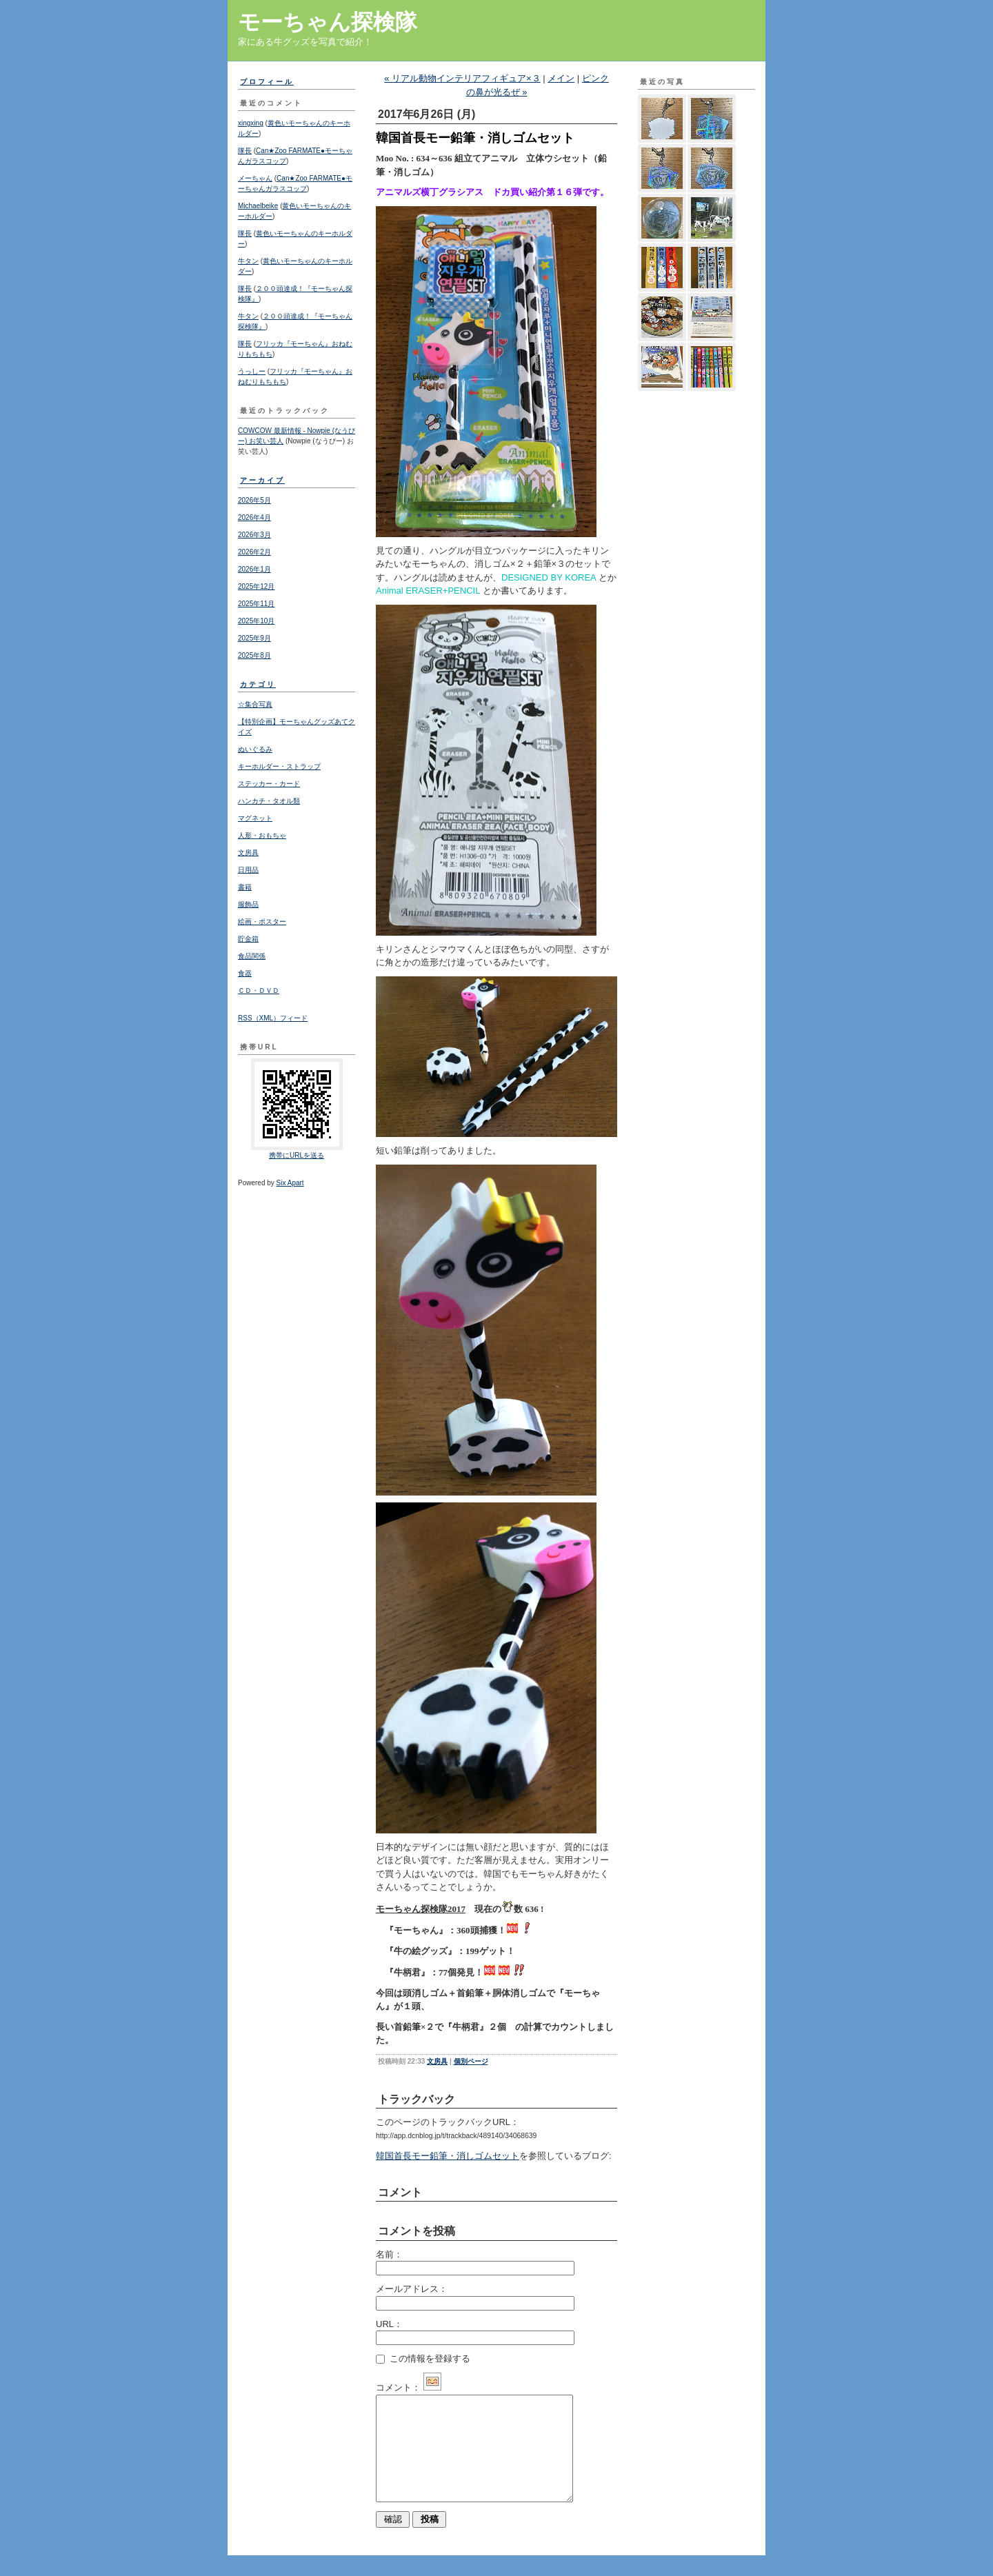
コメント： (408, 2387)
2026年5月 (254, 500)
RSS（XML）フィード (273, 1018)
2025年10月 (256, 621)
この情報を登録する (423, 2358)
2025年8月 (254, 655)
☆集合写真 (255, 704)
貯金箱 (248, 939)
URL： (389, 2324)
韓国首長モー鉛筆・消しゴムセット (447, 2156)
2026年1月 (254, 569)
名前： (389, 2254)
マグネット (255, 818)
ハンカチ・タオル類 (269, 801)
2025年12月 (256, 586)
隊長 (245, 150)
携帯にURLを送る (296, 1155)
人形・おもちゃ (262, 835)
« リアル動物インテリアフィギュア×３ (462, 78)
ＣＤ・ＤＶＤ (258, 990)
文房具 (248, 852)
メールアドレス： (412, 2289)
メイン (561, 78)
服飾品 (248, 904)
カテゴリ (258, 684)
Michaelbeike (258, 206)
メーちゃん (255, 178)
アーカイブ (262, 480)
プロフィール (267, 81)
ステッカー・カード (269, 783)
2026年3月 (254, 535)
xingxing (250, 123)
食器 (245, 973)
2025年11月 (256, 603)
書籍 (245, 887)
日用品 (248, 870)
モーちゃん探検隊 (327, 22)
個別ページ (471, 2061)
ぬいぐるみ (255, 749)
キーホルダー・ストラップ (279, 766)
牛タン (248, 261)
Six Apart (290, 1183)
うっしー (251, 371)
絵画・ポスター (262, 921)
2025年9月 (254, 638)
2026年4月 (254, 517)
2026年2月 (254, 552)
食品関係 (251, 956)
